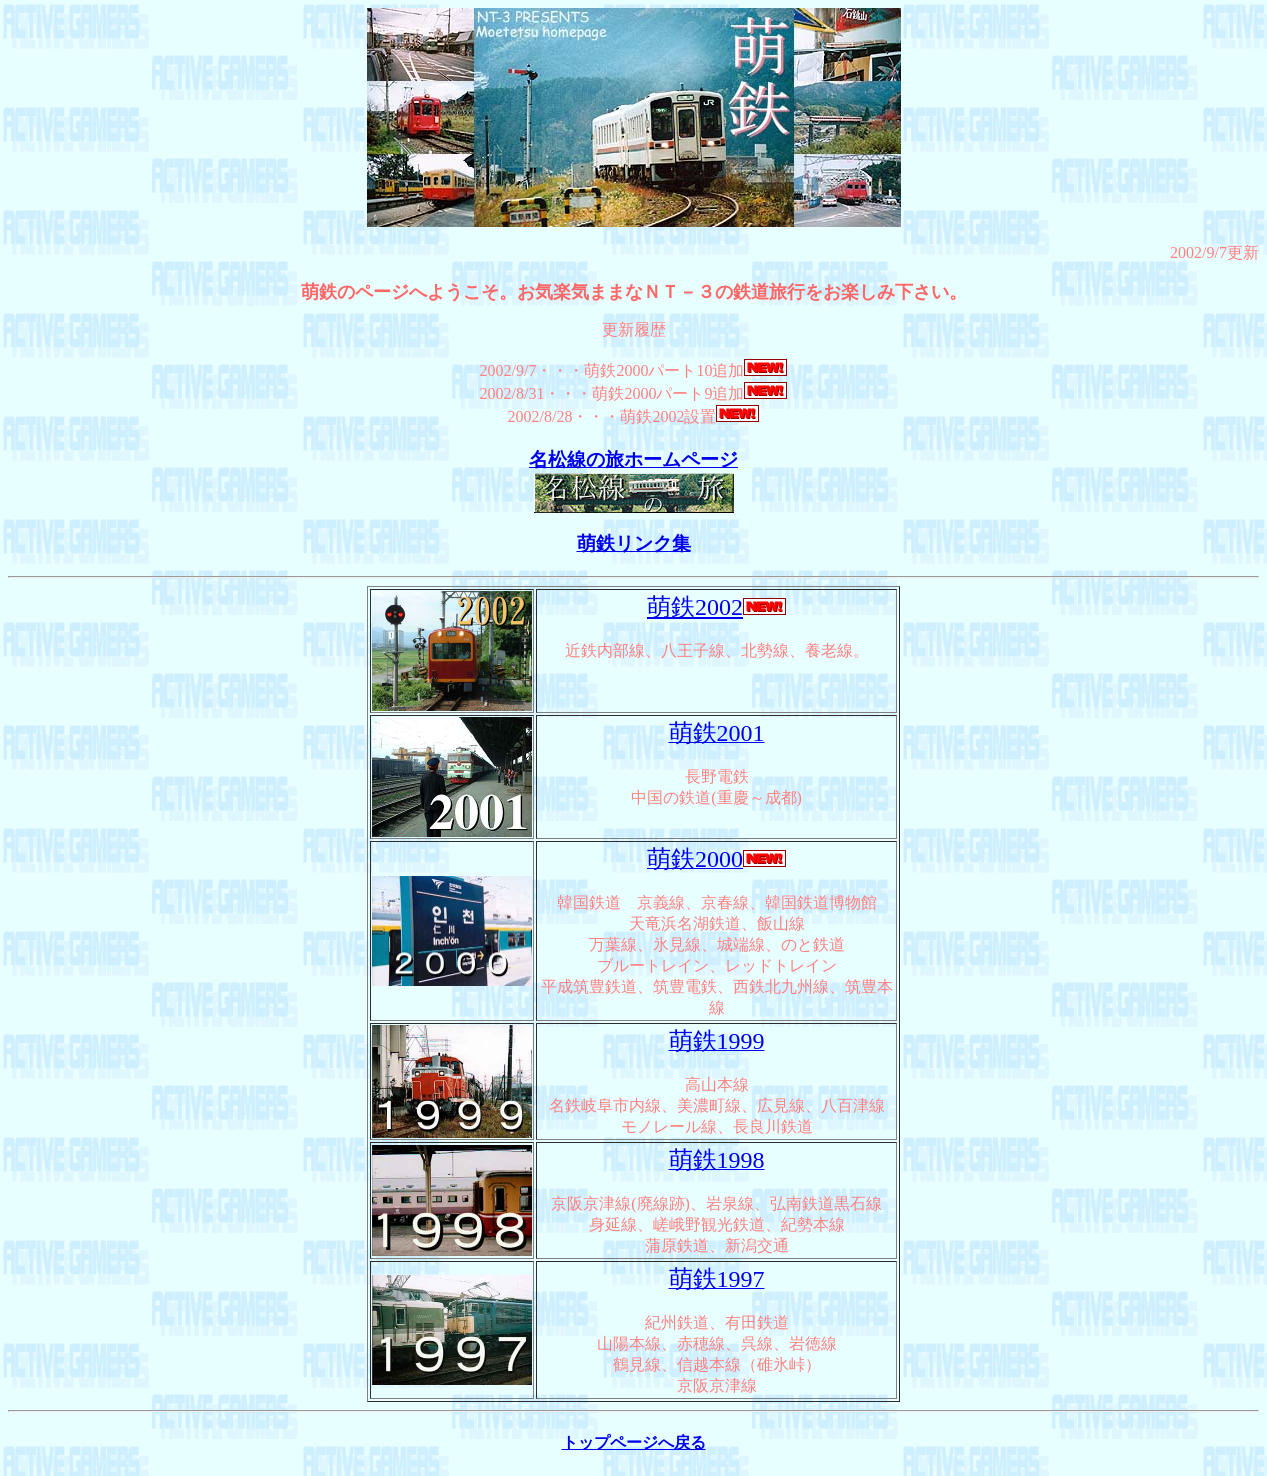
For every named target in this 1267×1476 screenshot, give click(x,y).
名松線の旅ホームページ (633, 459)
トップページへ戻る (634, 1442)
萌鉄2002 (695, 607)
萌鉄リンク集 (634, 543)
